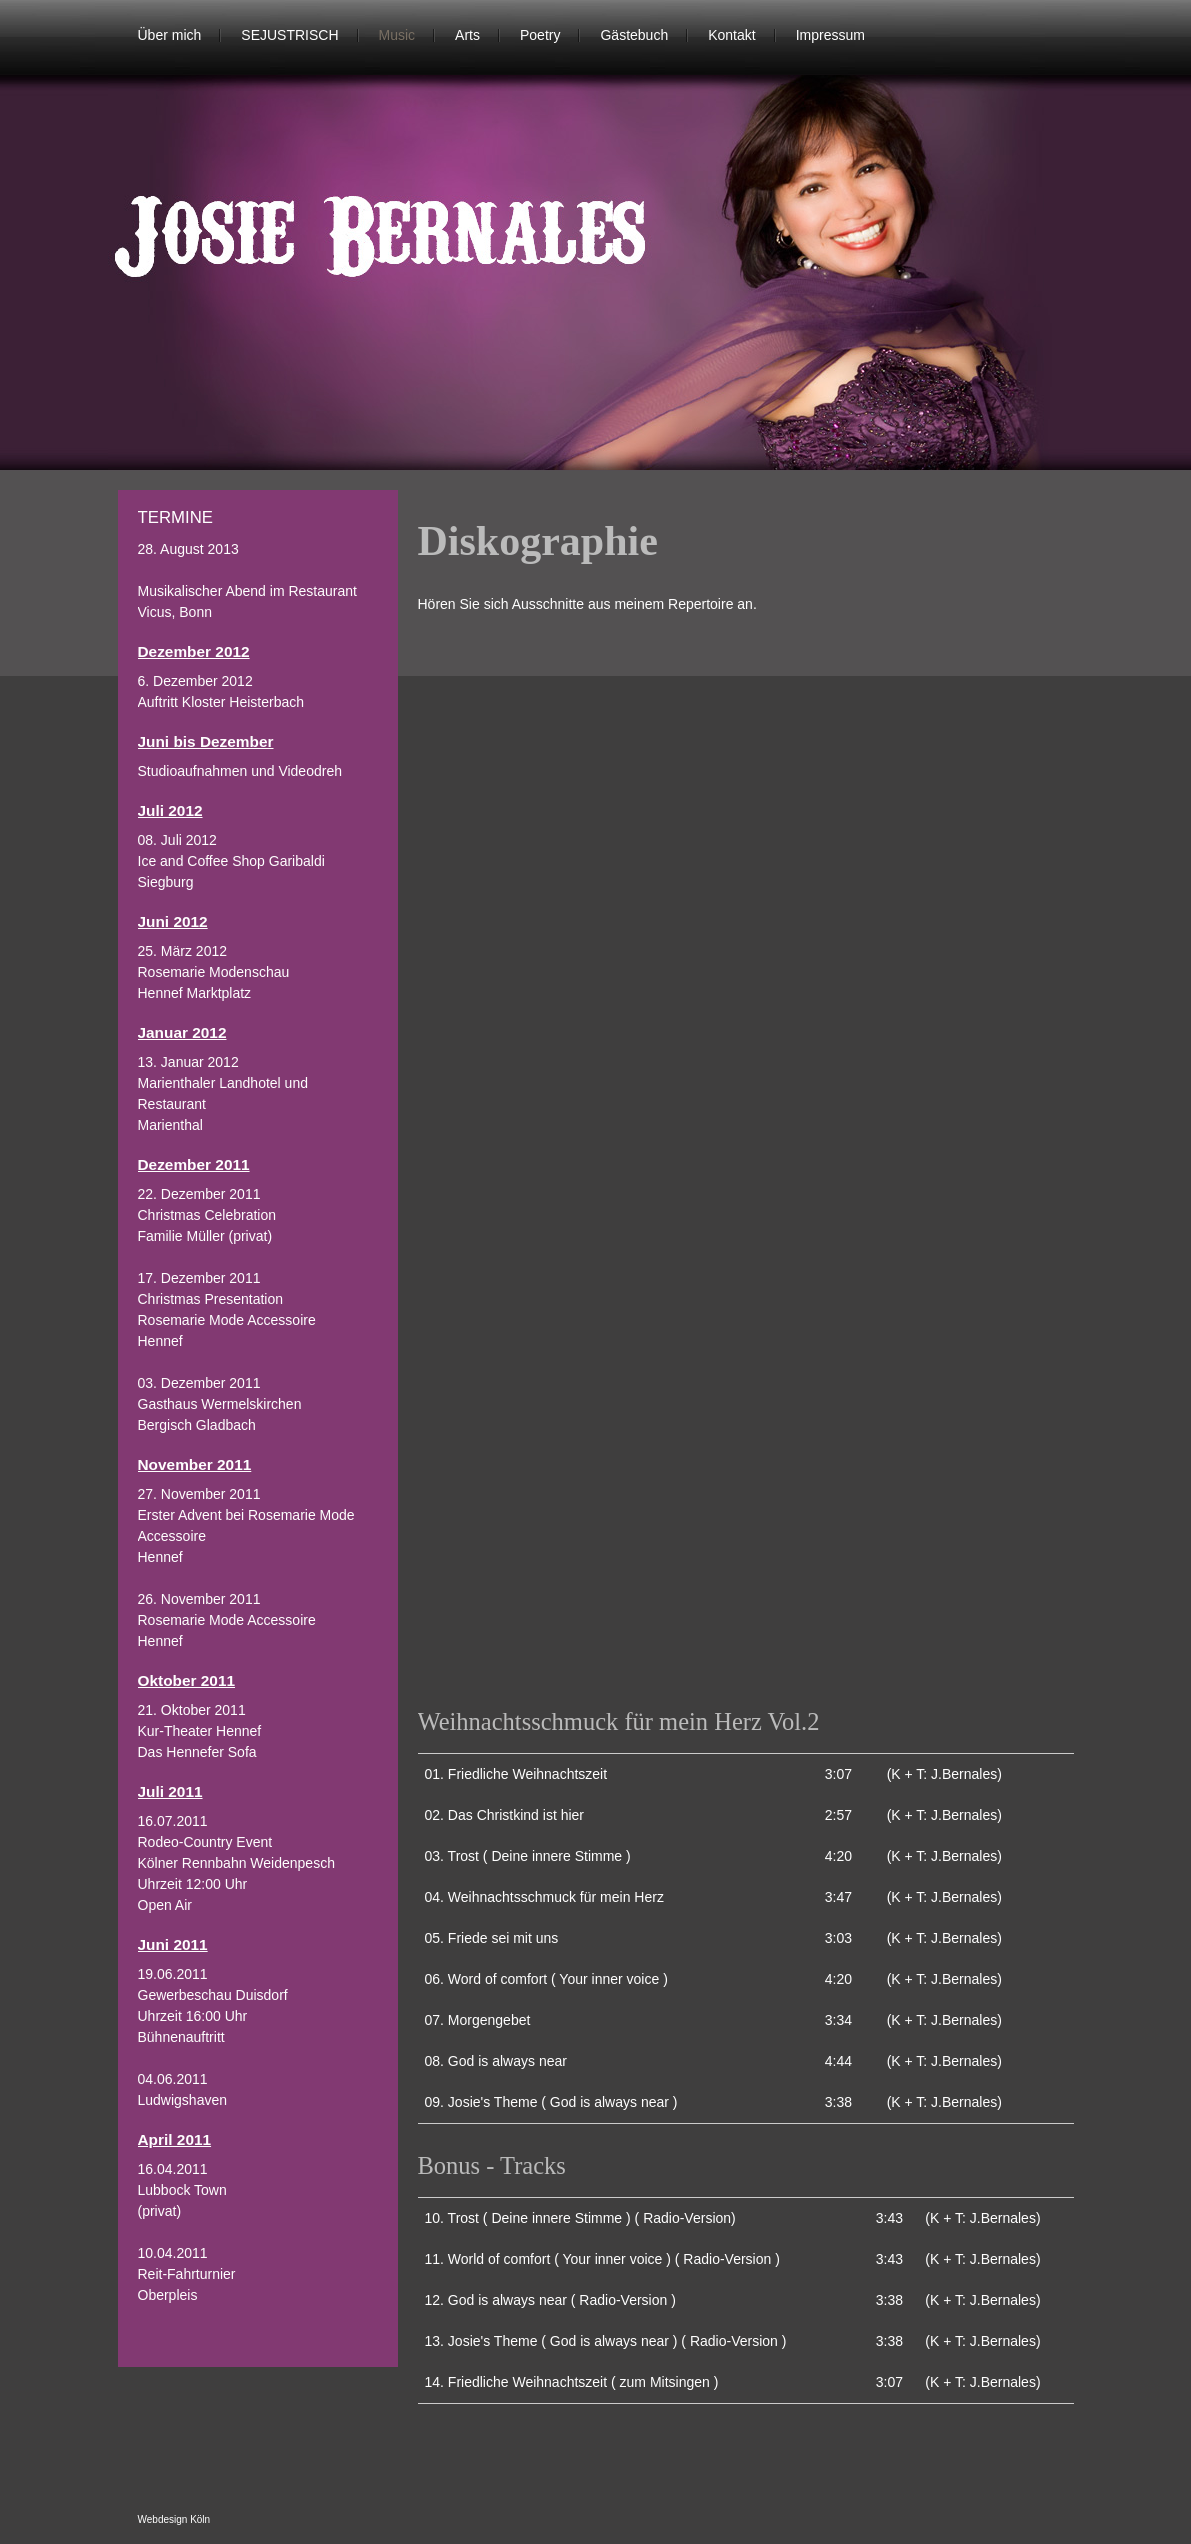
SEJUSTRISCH (289, 35)
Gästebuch (634, 35)
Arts (467, 35)
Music (397, 35)
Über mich (170, 35)
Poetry (540, 35)
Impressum (830, 35)
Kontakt (731, 35)
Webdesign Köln (174, 2519)
